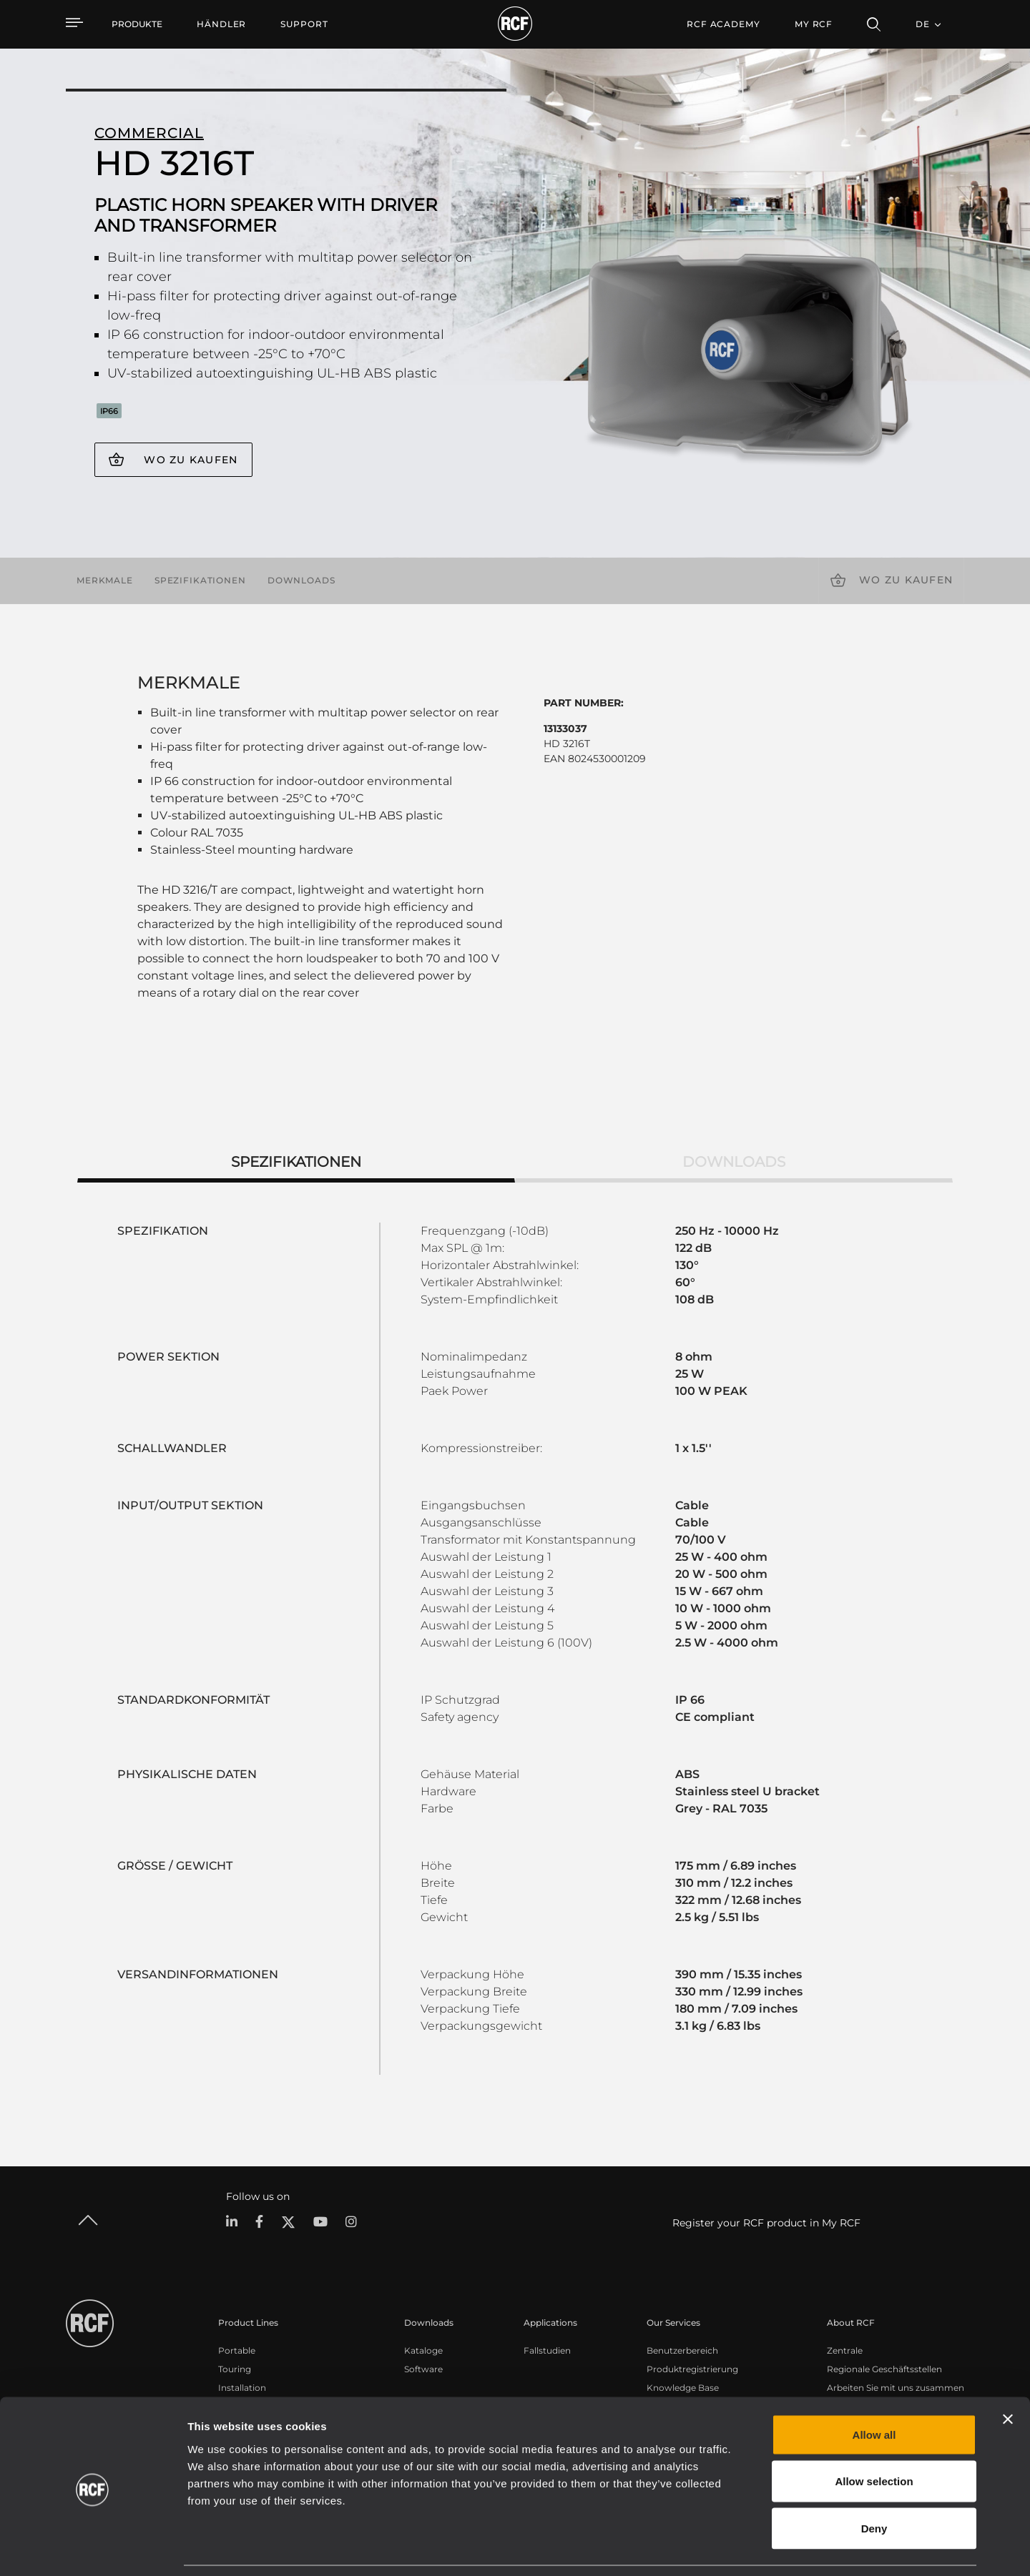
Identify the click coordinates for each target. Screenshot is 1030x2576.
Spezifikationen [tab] (296, 1161)
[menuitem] (221, 24)
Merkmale (105, 580)
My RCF (814, 24)
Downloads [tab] (733, 1161)
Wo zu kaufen (190, 459)
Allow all (874, 2388)
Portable (236, 2349)
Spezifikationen (200, 580)
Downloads (301, 580)
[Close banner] (1008, 2373)
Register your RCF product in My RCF (766, 2222)
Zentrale (845, 2349)
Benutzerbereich (682, 2349)
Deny (874, 2482)
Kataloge (423, 2349)
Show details (735, 2548)
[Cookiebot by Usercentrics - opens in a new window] (92, 2548)
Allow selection (874, 2435)
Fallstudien (547, 2349)
